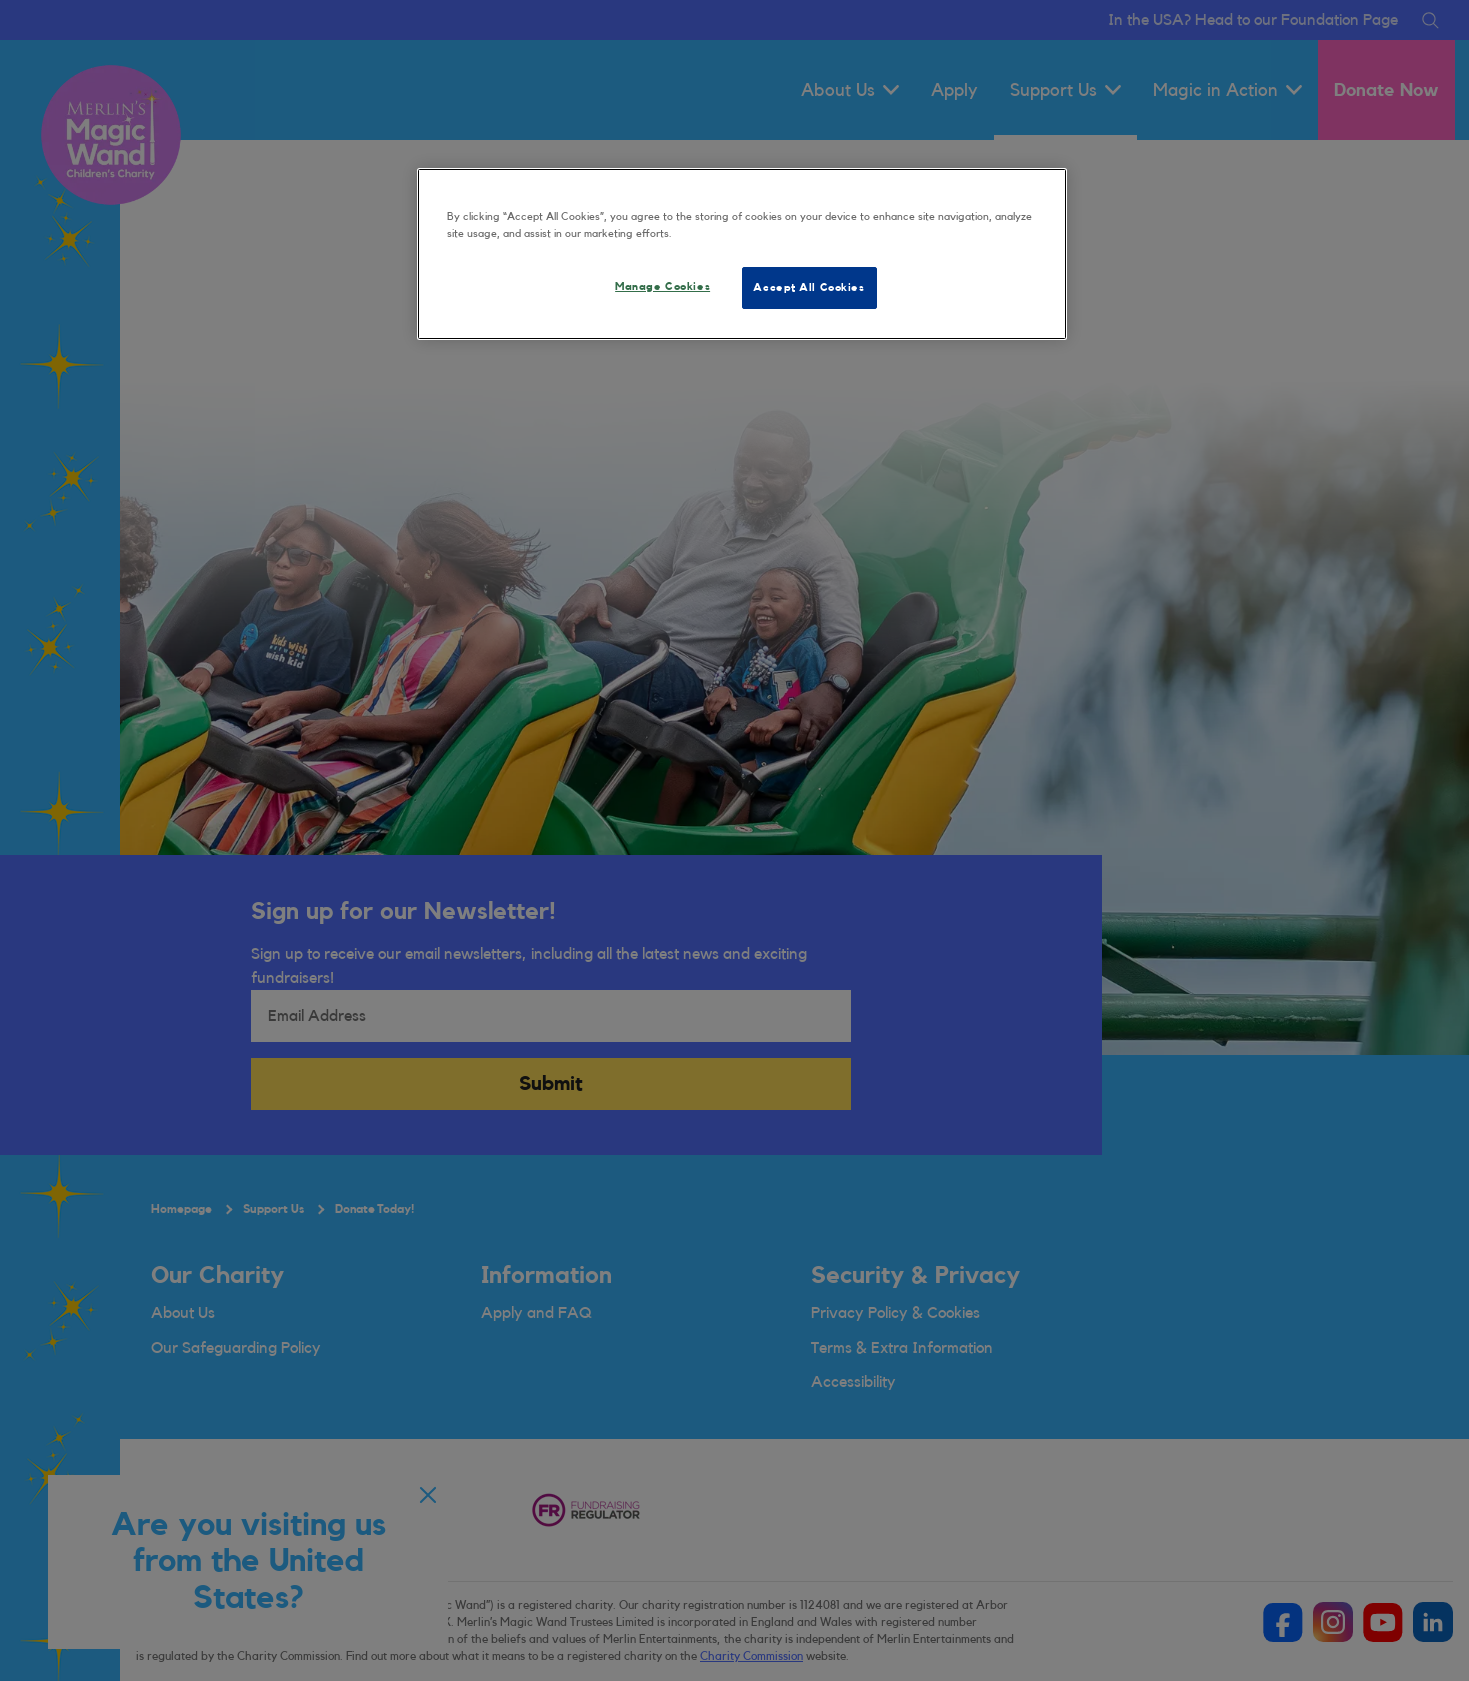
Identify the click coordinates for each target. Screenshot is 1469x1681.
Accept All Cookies (808, 287)
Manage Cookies (662, 286)
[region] (742, 254)
